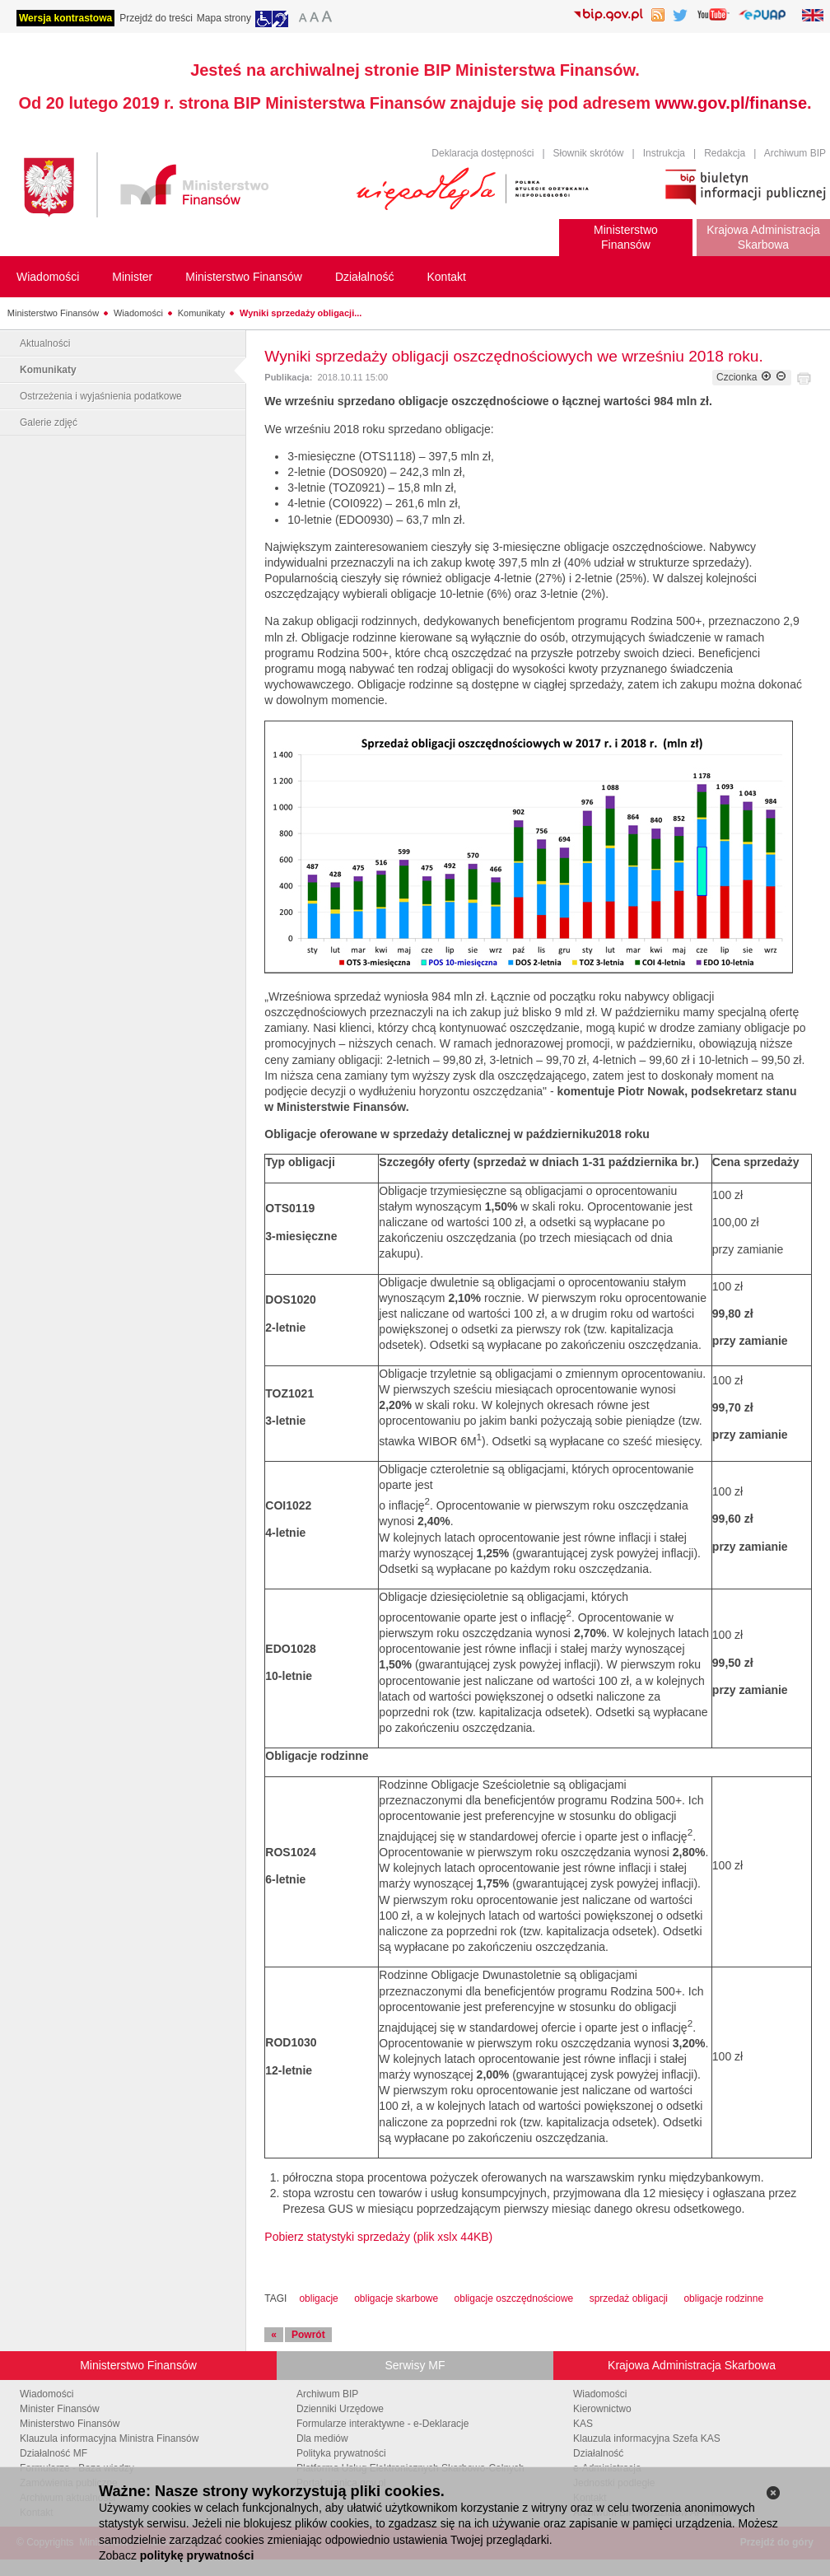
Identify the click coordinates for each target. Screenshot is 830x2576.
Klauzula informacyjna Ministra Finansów (109, 2438)
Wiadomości (138, 313)
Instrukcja (664, 153)
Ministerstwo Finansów (53, 313)
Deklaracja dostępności (482, 153)
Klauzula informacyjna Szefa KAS (646, 2438)
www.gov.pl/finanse (731, 103)
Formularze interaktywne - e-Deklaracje (382, 2423)
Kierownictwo (602, 2409)
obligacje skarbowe (396, 2298)
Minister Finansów (60, 2409)
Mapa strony (224, 18)
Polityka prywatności (341, 2453)
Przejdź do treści (156, 18)
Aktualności (45, 343)
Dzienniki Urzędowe (340, 2409)
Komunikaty (201, 313)
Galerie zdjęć (48, 422)
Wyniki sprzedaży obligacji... (300, 313)
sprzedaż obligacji (629, 2298)
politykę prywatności (197, 2555)
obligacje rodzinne (723, 2298)
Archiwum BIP (795, 153)
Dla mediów (322, 2438)
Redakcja (724, 153)
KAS (583, 2423)
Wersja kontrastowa (65, 18)
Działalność (598, 2453)
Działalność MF (53, 2453)
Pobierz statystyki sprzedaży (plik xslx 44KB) (378, 2236)
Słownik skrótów (588, 153)
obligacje (318, 2298)
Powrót (308, 2334)
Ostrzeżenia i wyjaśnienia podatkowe (101, 396)
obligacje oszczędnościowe (514, 2298)
